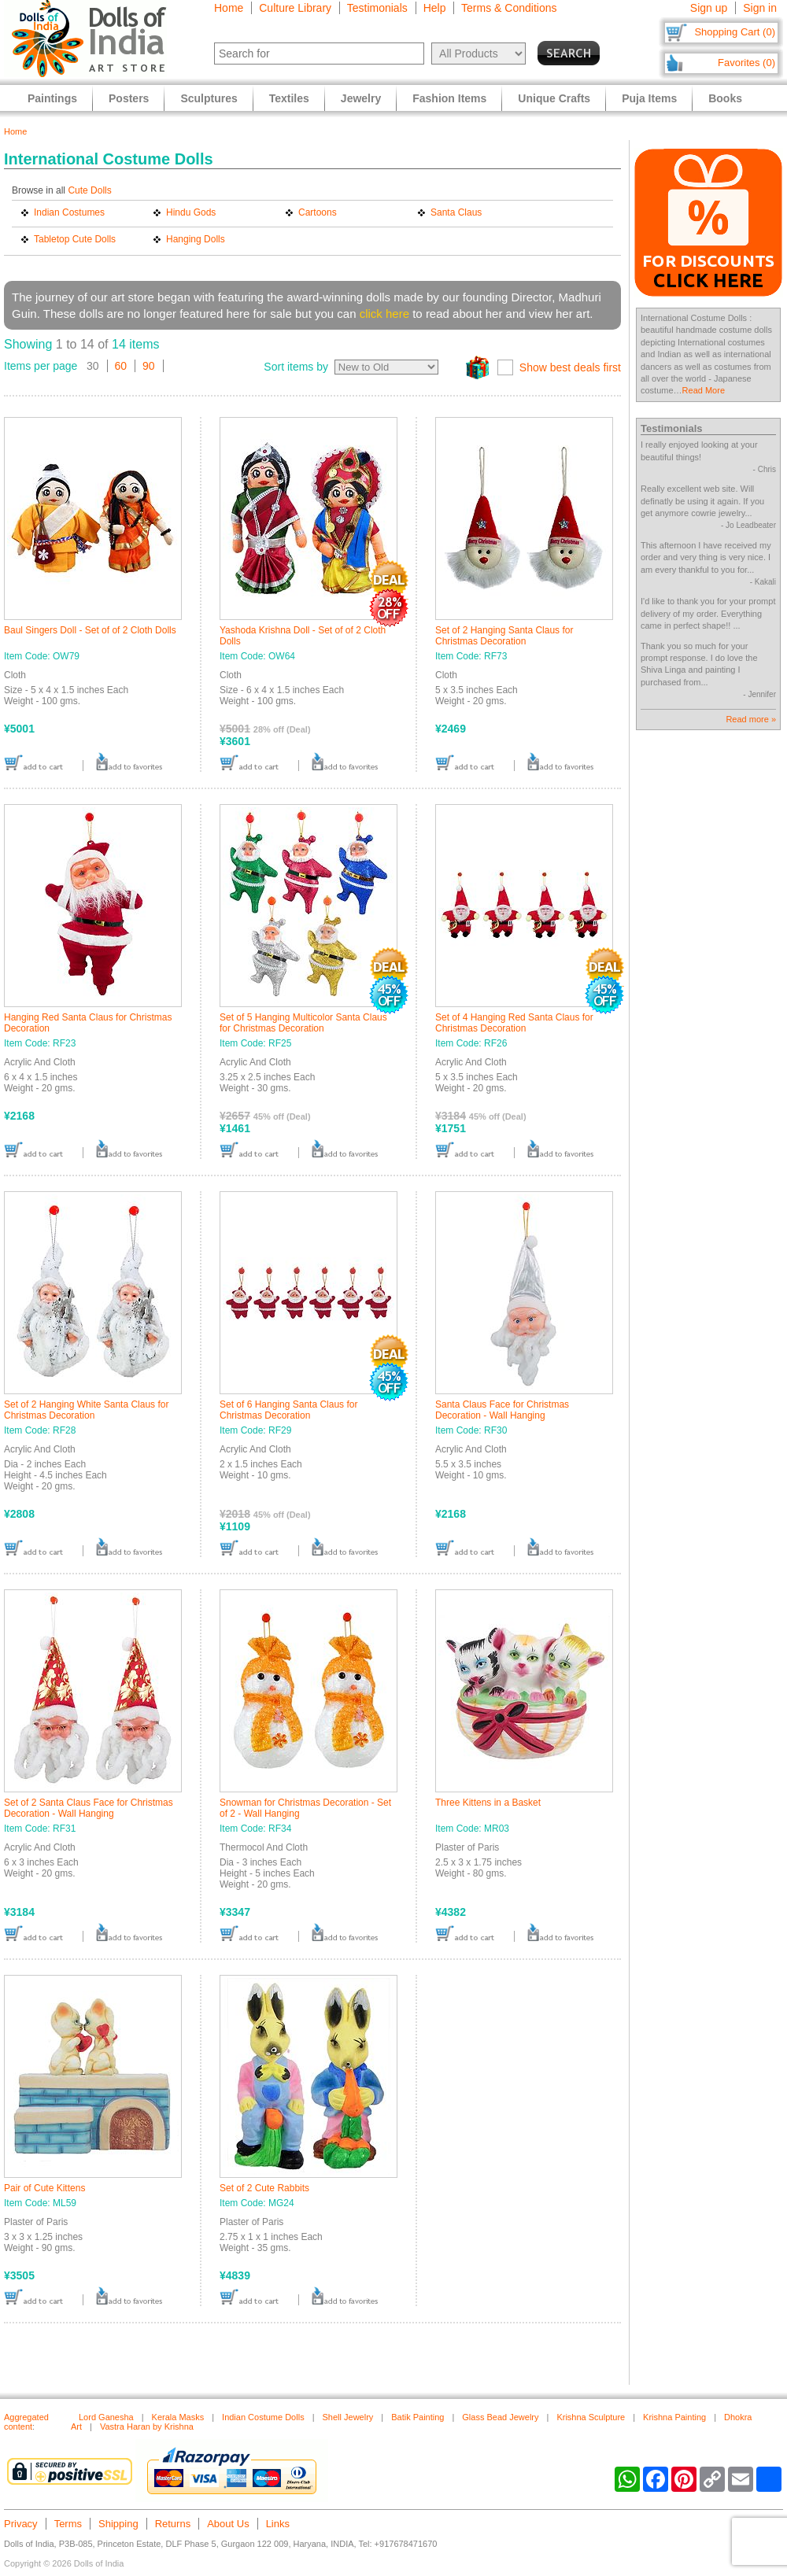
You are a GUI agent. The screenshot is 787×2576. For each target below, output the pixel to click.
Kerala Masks (178, 2417)
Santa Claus (456, 212)
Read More (703, 390)
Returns (173, 2524)
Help (434, 8)
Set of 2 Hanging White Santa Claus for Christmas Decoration (86, 1410)
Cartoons (317, 212)
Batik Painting (417, 2417)
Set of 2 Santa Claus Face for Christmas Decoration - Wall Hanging (88, 1808)
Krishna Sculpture (590, 2417)
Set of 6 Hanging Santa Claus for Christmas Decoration (288, 1410)
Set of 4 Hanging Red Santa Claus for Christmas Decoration (514, 1023)
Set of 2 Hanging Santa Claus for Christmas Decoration (504, 636)
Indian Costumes (69, 212)
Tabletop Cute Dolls (75, 239)
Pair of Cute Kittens (44, 2188)
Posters (129, 98)
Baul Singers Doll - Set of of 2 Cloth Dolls (90, 630)
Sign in (760, 8)
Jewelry (361, 98)
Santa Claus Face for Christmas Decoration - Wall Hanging (502, 1410)
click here (384, 313)
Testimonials (377, 8)
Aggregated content (26, 2421)
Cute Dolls (89, 190)
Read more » (751, 719)
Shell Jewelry (348, 2417)
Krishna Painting (674, 2417)
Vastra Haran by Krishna (147, 2426)
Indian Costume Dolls (263, 2417)
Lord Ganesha (106, 2417)
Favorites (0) (746, 62)
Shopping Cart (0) (734, 32)
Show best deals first (570, 367)
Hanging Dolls (195, 239)
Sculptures (208, 98)
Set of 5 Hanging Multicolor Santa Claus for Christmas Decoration (303, 1023)
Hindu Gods (191, 212)
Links (278, 2524)
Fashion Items (449, 98)
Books (725, 98)
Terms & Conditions (508, 8)
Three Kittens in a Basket (488, 1802)
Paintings (52, 98)
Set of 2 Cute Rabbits (264, 2188)
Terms (68, 2524)
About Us (228, 2524)
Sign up (708, 8)
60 (121, 366)
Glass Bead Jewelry (500, 2417)
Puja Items (649, 98)
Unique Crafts (554, 98)
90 (148, 366)
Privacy (21, 2524)
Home (228, 8)
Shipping (118, 2524)
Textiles (289, 98)
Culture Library (295, 8)
